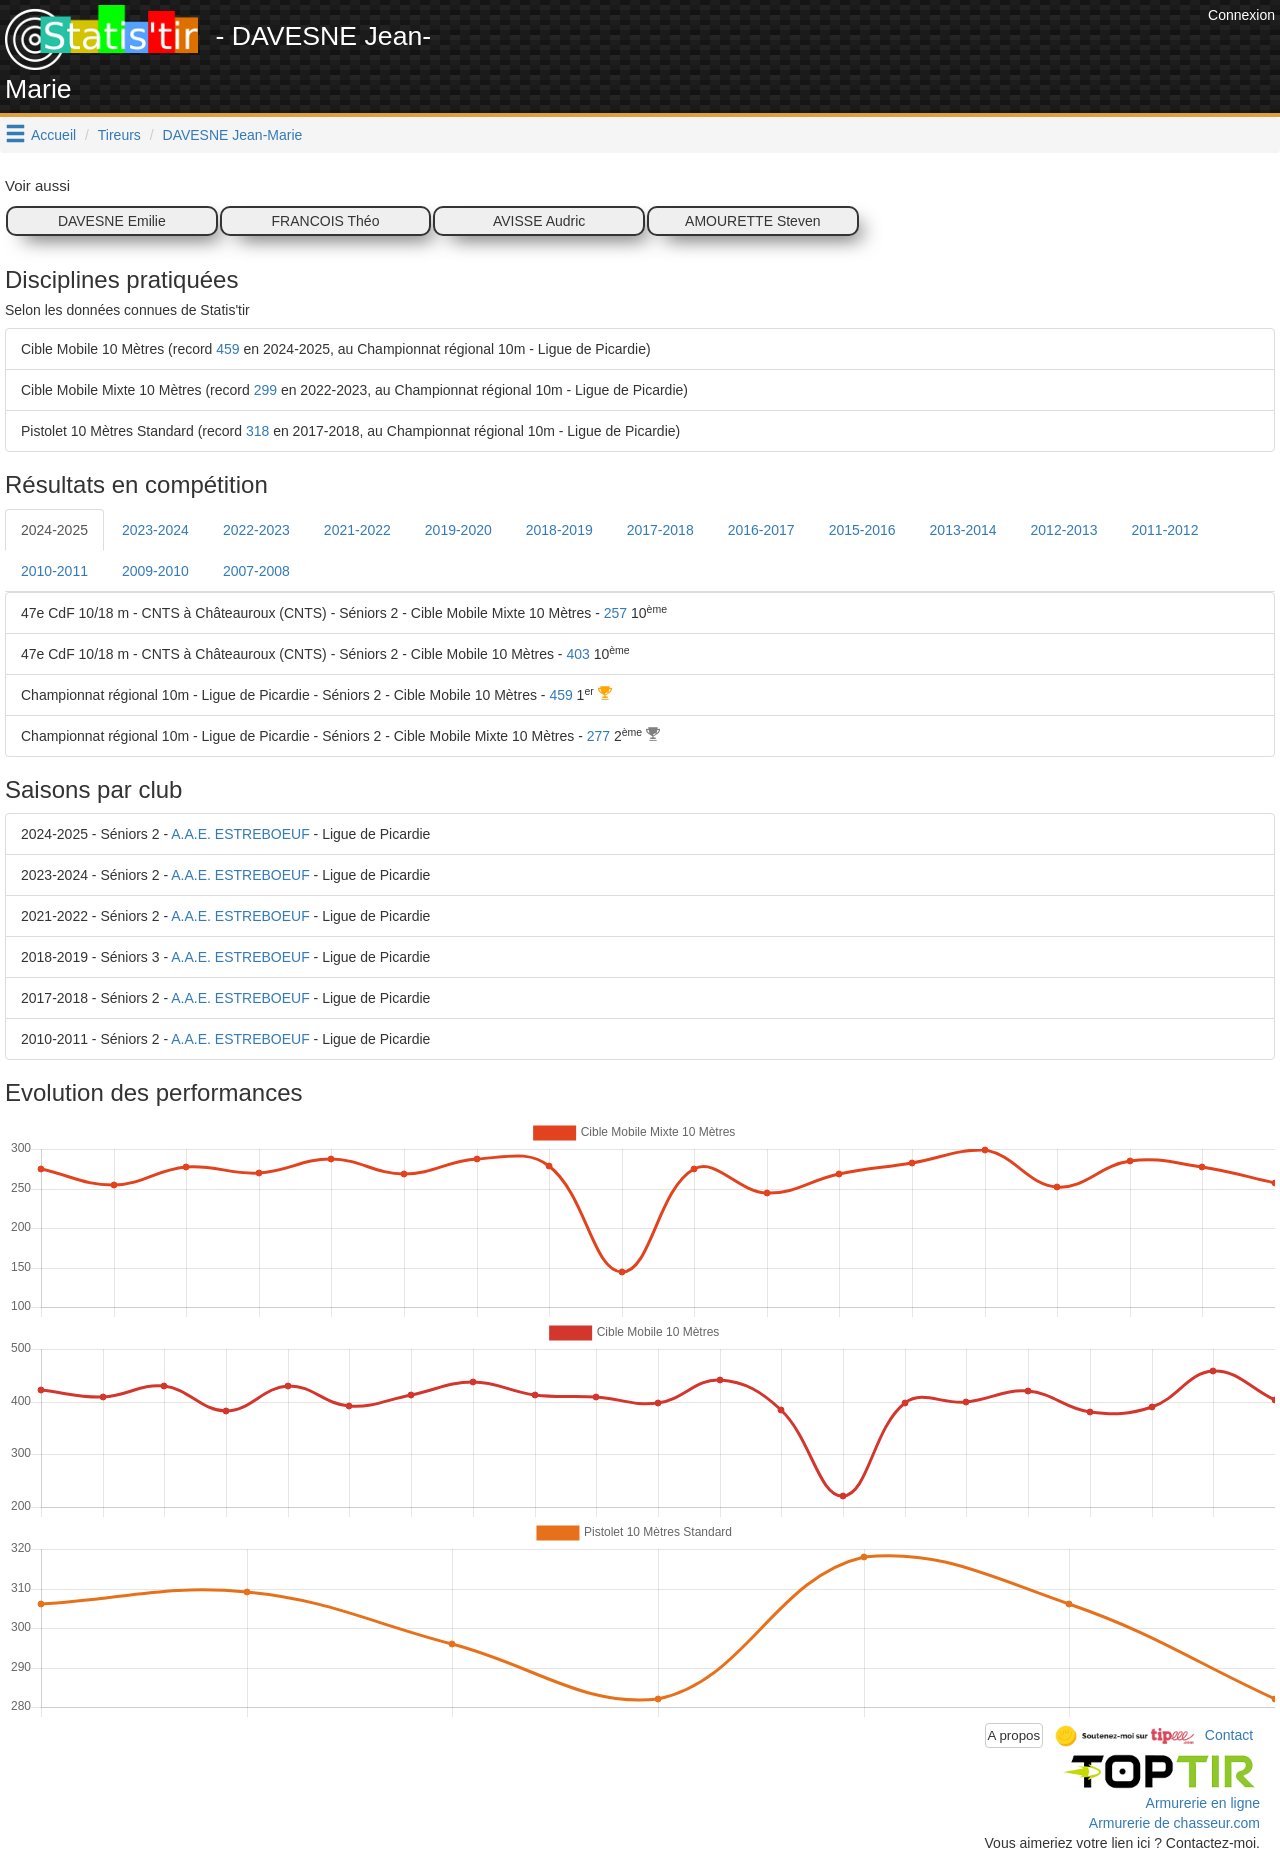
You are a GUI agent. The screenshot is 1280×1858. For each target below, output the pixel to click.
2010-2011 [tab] (54, 571)
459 (227, 349)
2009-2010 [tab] (155, 571)
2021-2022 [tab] (357, 530)
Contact (1229, 1734)
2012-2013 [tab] (1064, 530)
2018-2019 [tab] (559, 530)
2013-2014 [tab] (963, 530)
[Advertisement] (839, 50)
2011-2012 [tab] (1164, 530)
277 (598, 736)
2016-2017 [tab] (761, 530)
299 (265, 390)
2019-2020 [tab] (458, 530)
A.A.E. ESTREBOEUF (240, 834)
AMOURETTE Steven (752, 221)
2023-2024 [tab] (155, 530)
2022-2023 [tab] (256, 530)
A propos (1014, 1735)
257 (615, 613)
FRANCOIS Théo (326, 221)
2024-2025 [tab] (54, 530)
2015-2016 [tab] (862, 530)
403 (577, 654)
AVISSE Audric (539, 221)
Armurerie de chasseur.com (1174, 1823)
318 (257, 431)
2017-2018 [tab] (660, 530)
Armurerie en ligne (1203, 1803)
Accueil (53, 135)
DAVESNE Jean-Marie (233, 135)
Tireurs (119, 135)
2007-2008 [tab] (256, 571)
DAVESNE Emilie (112, 221)
